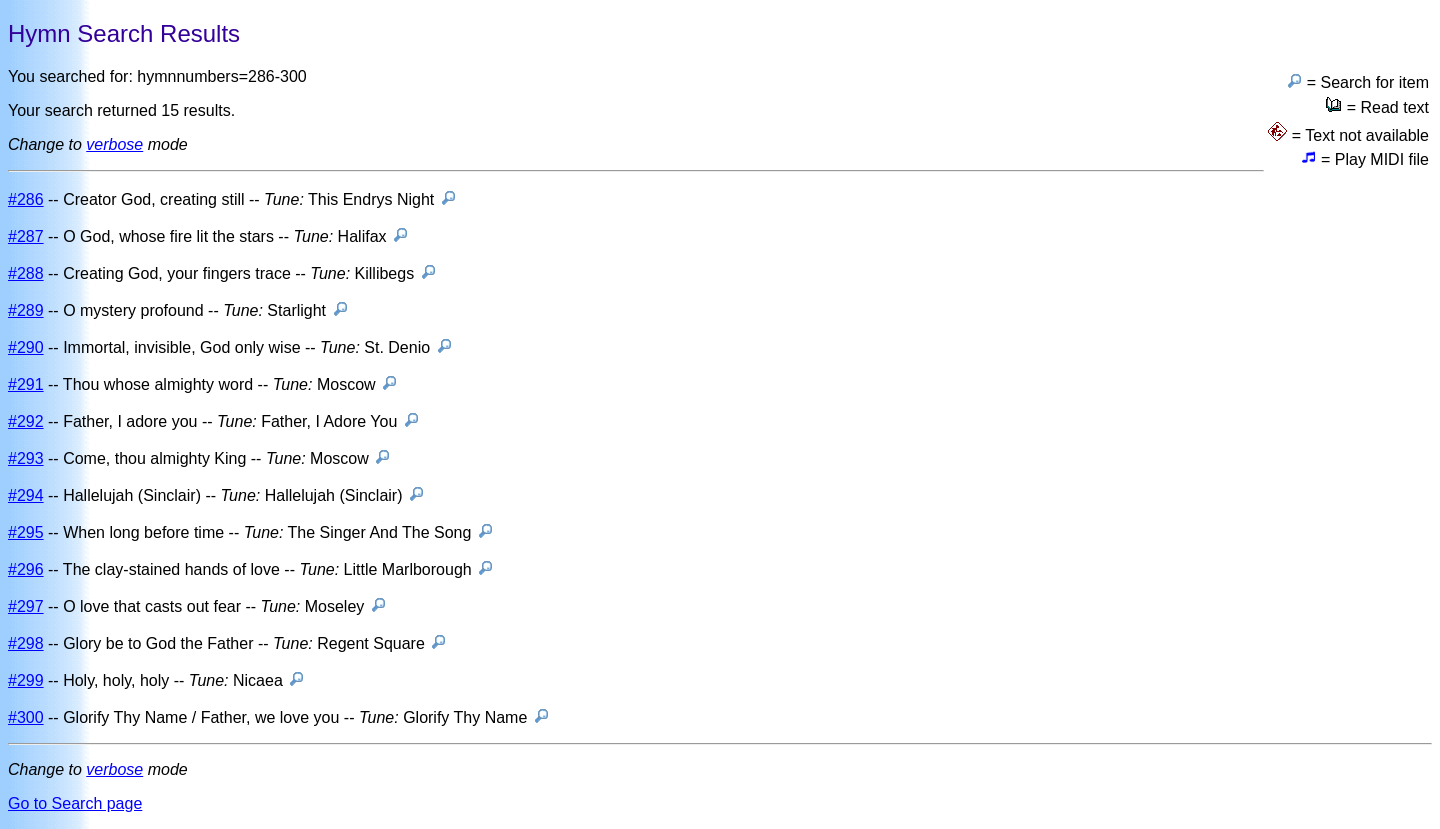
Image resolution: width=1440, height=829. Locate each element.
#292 (26, 421)
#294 (26, 495)
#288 (26, 273)
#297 (26, 606)
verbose (114, 144)
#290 (26, 347)
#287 (26, 236)
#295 (26, 532)
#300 (26, 717)
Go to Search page (75, 803)
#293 (26, 458)
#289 (26, 310)
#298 (26, 643)
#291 (26, 384)
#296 (26, 569)
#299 (26, 680)
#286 (26, 199)
